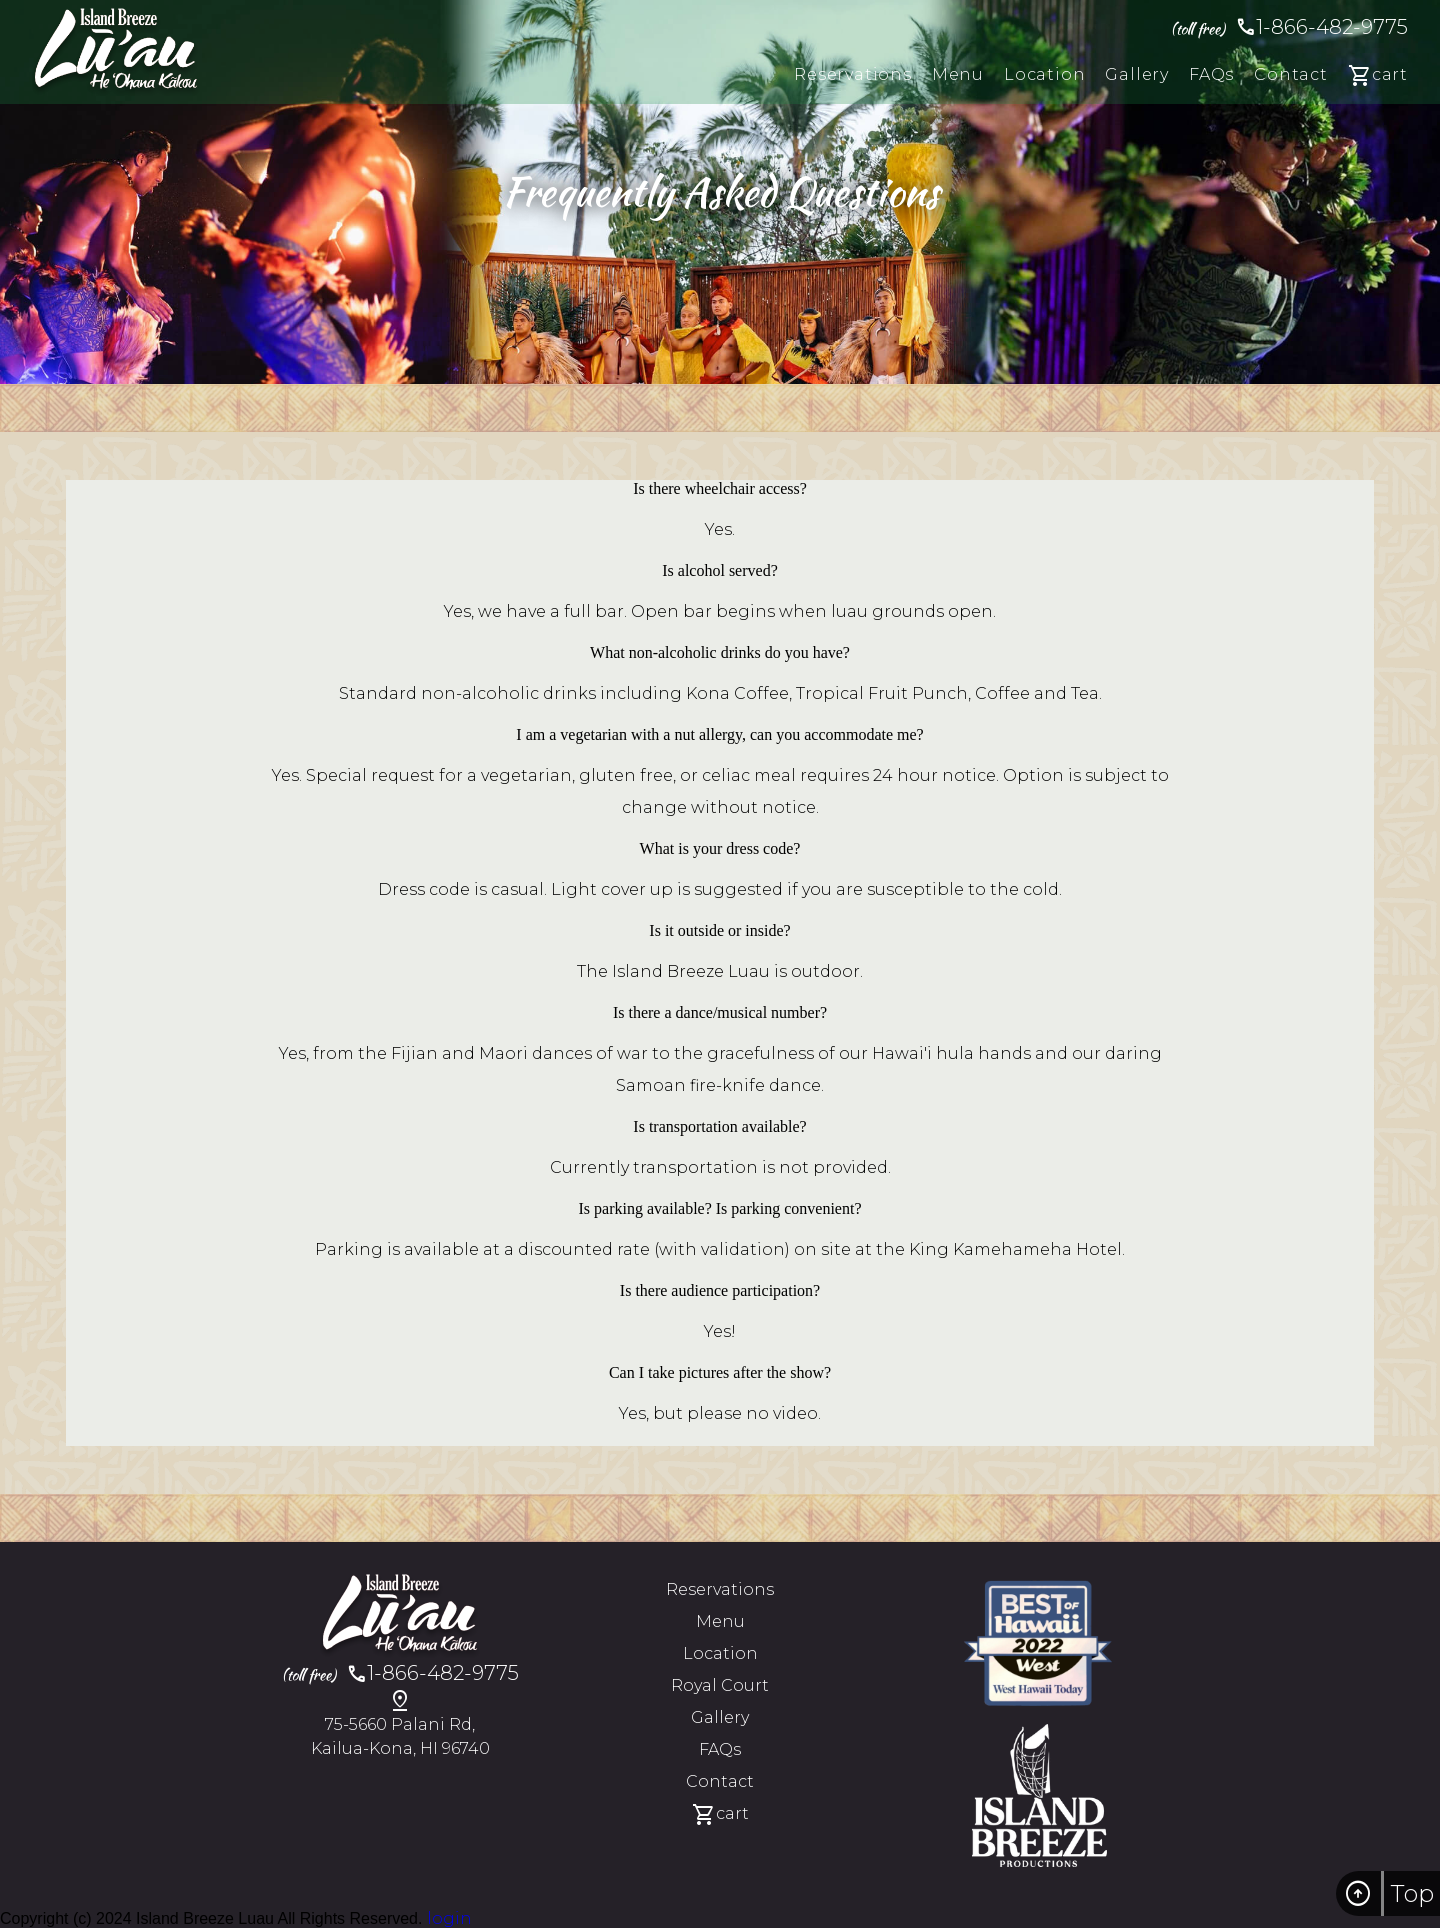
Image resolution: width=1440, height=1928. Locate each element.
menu (958, 74)
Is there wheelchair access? (720, 488)
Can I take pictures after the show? (720, 1372)
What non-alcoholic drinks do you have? (720, 652)
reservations (853, 74)
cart (1378, 77)
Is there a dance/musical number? (720, 1012)
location (1044, 74)
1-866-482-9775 (1289, 27)
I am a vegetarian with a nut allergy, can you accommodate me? (719, 734)
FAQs (1211, 74)
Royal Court (720, 1685)
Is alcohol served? (720, 570)
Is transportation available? (719, 1126)
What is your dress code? (720, 848)
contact (1291, 74)
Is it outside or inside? (719, 930)
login (449, 1918)
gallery (1137, 74)
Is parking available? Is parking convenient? (720, 1208)
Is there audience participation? (720, 1290)
